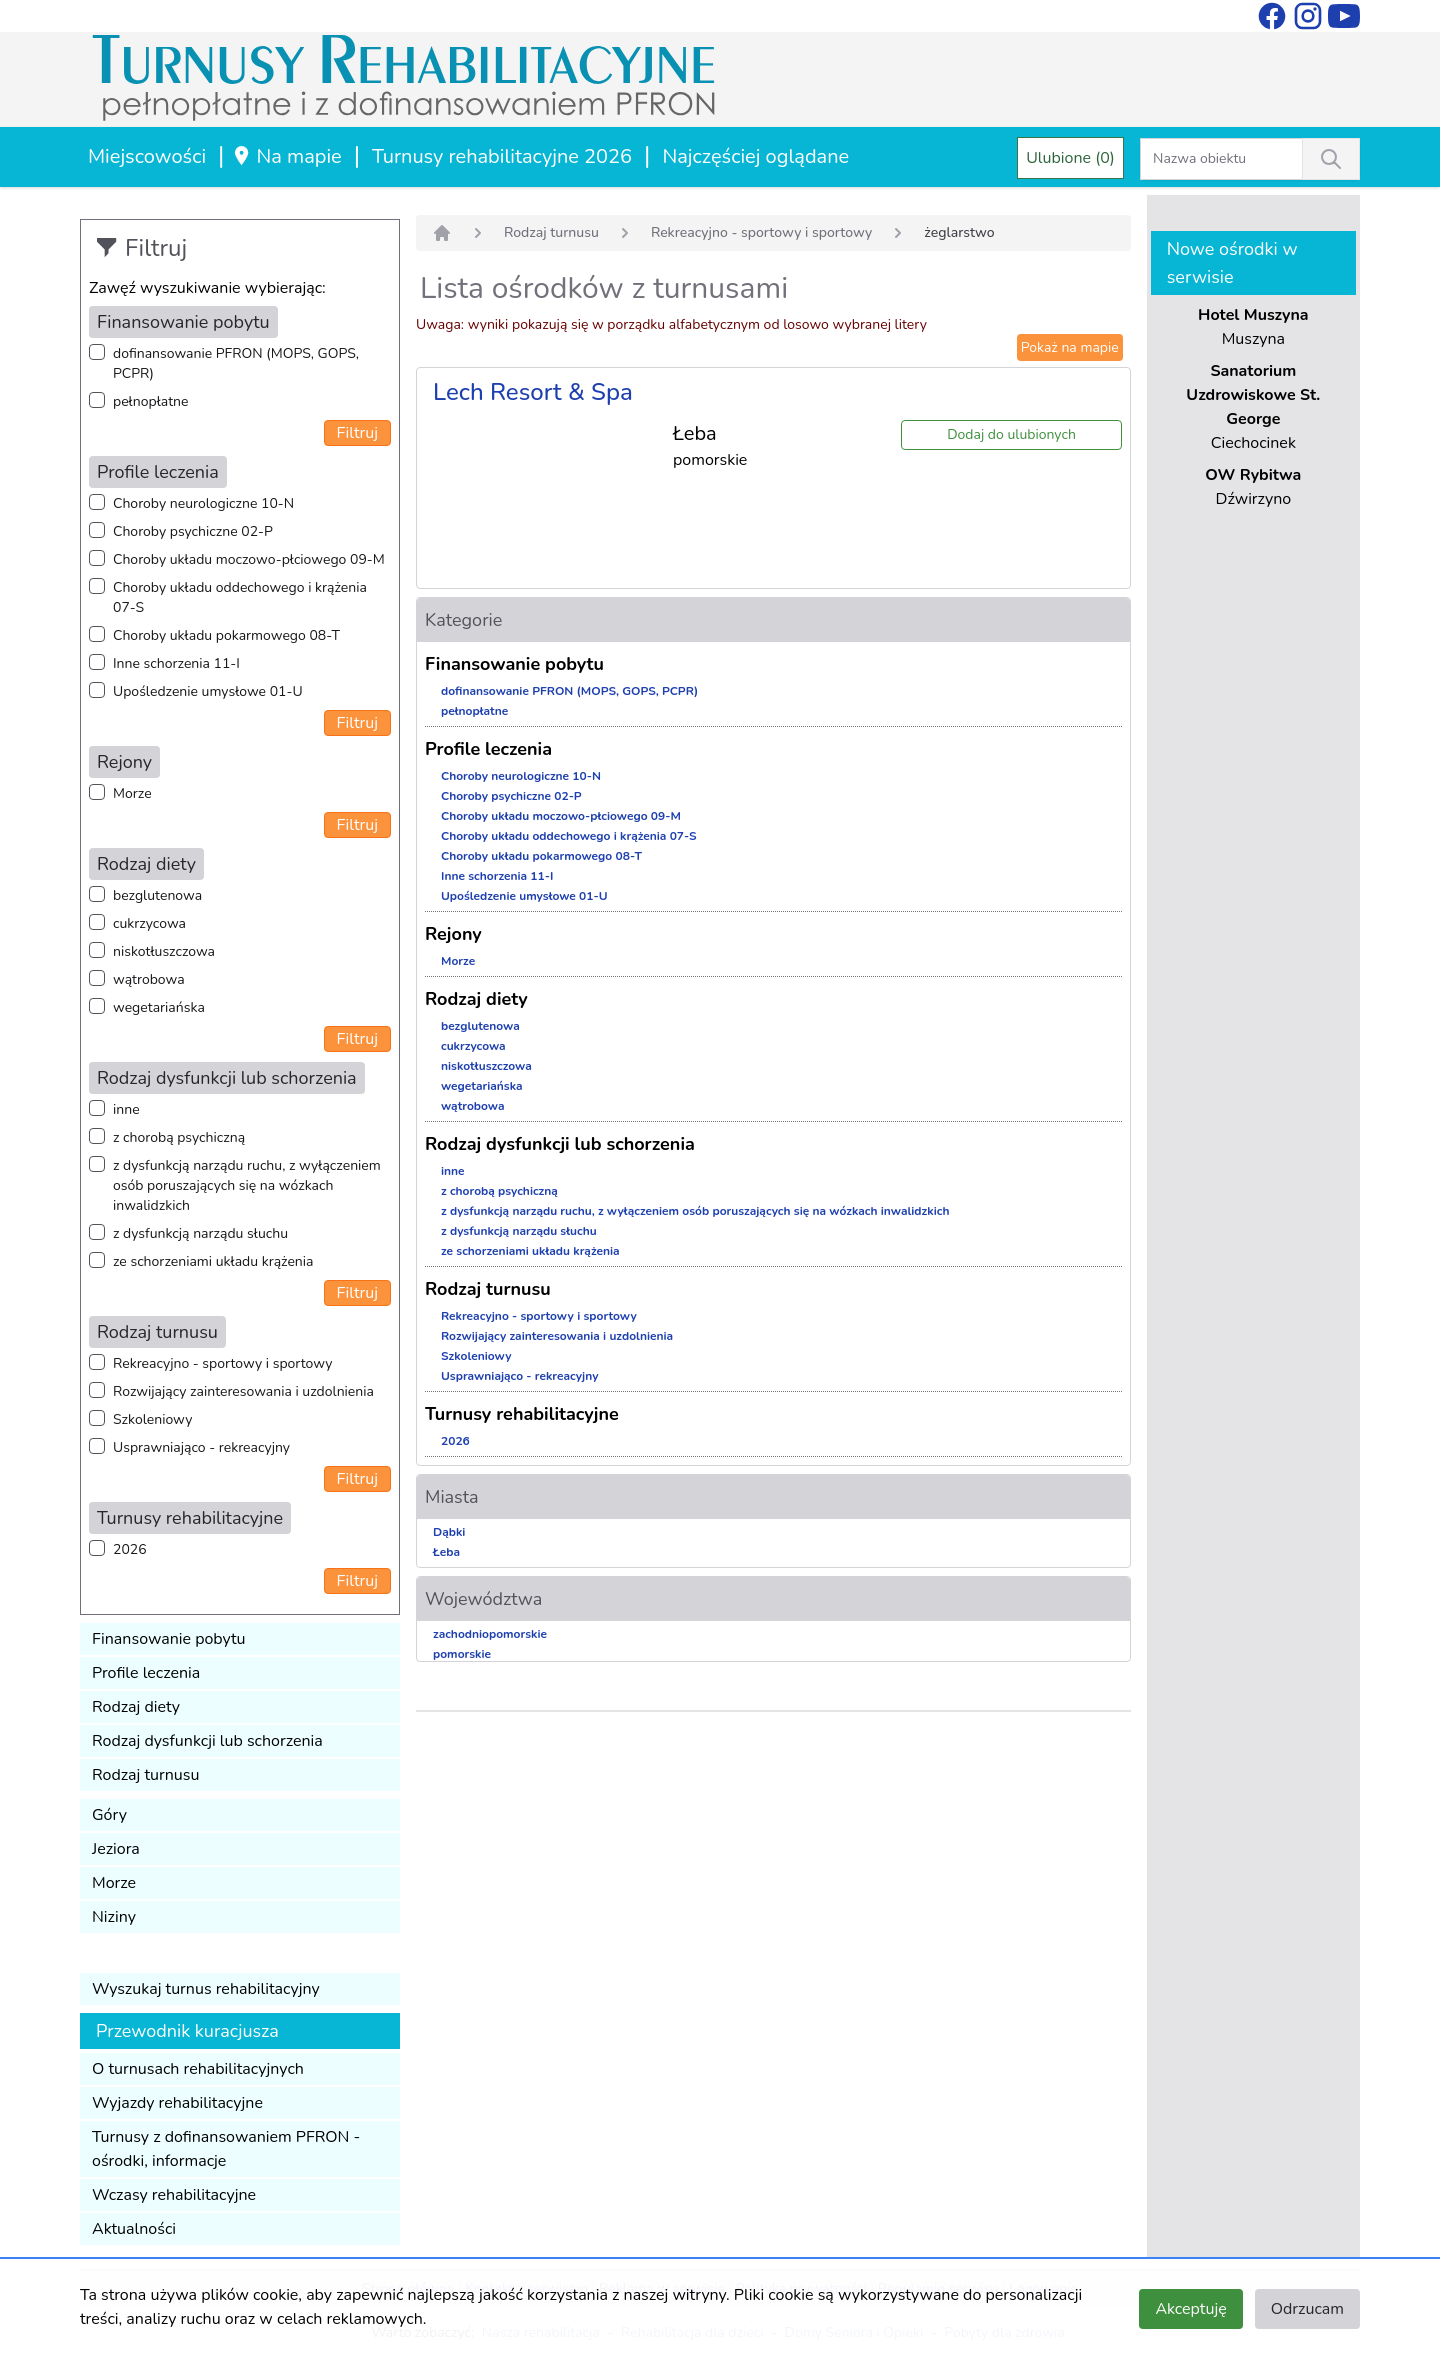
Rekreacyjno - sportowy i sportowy (222, 1363)
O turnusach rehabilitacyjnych (198, 2069)
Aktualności (134, 2229)
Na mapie (286, 156)
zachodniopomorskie (490, 1634)
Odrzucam (1307, 2309)
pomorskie (462, 1654)
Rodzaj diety (136, 1707)
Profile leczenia (146, 1673)
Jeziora (116, 1849)
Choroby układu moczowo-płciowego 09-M (249, 559)
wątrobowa (149, 979)
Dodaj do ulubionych (1011, 434)
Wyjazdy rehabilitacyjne (177, 2103)
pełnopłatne (151, 401)
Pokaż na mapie (1070, 347)
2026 (130, 1549)
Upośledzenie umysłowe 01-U (208, 691)
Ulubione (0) (1070, 158)
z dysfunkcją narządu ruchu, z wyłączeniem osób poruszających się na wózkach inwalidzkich (247, 1185)
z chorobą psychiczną (179, 1137)
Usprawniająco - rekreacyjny (201, 1447)
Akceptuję (1190, 2309)
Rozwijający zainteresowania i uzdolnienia (243, 1391)
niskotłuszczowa (164, 951)
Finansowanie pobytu (169, 1639)
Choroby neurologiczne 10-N (203, 503)
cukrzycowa (149, 923)
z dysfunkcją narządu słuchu (200, 1233)
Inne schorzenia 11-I (176, 663)
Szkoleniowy (152, 1419)
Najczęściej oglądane (755, 156)
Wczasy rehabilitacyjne (174, 2195)
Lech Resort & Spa (533, 392)
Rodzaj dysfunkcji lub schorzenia (207, 1741)
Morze (132, 793)
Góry (109, 1815)
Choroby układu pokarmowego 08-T (226, 635)
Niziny (114, 1917)
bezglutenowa (157, 895)
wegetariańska (159, 1007)
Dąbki (449, 1532)
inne (126, 1109)
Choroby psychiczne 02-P (193, 531)
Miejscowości (147, 156)
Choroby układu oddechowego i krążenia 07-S (240, 597)
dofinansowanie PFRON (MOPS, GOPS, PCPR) (236, 363)
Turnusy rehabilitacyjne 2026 (502, 156)
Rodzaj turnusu (146, 1775)
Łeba (446, 1552)
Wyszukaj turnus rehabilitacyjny (206, 1989)
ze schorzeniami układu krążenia (213, 1261)
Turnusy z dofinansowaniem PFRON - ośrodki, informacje (226, 2149)
